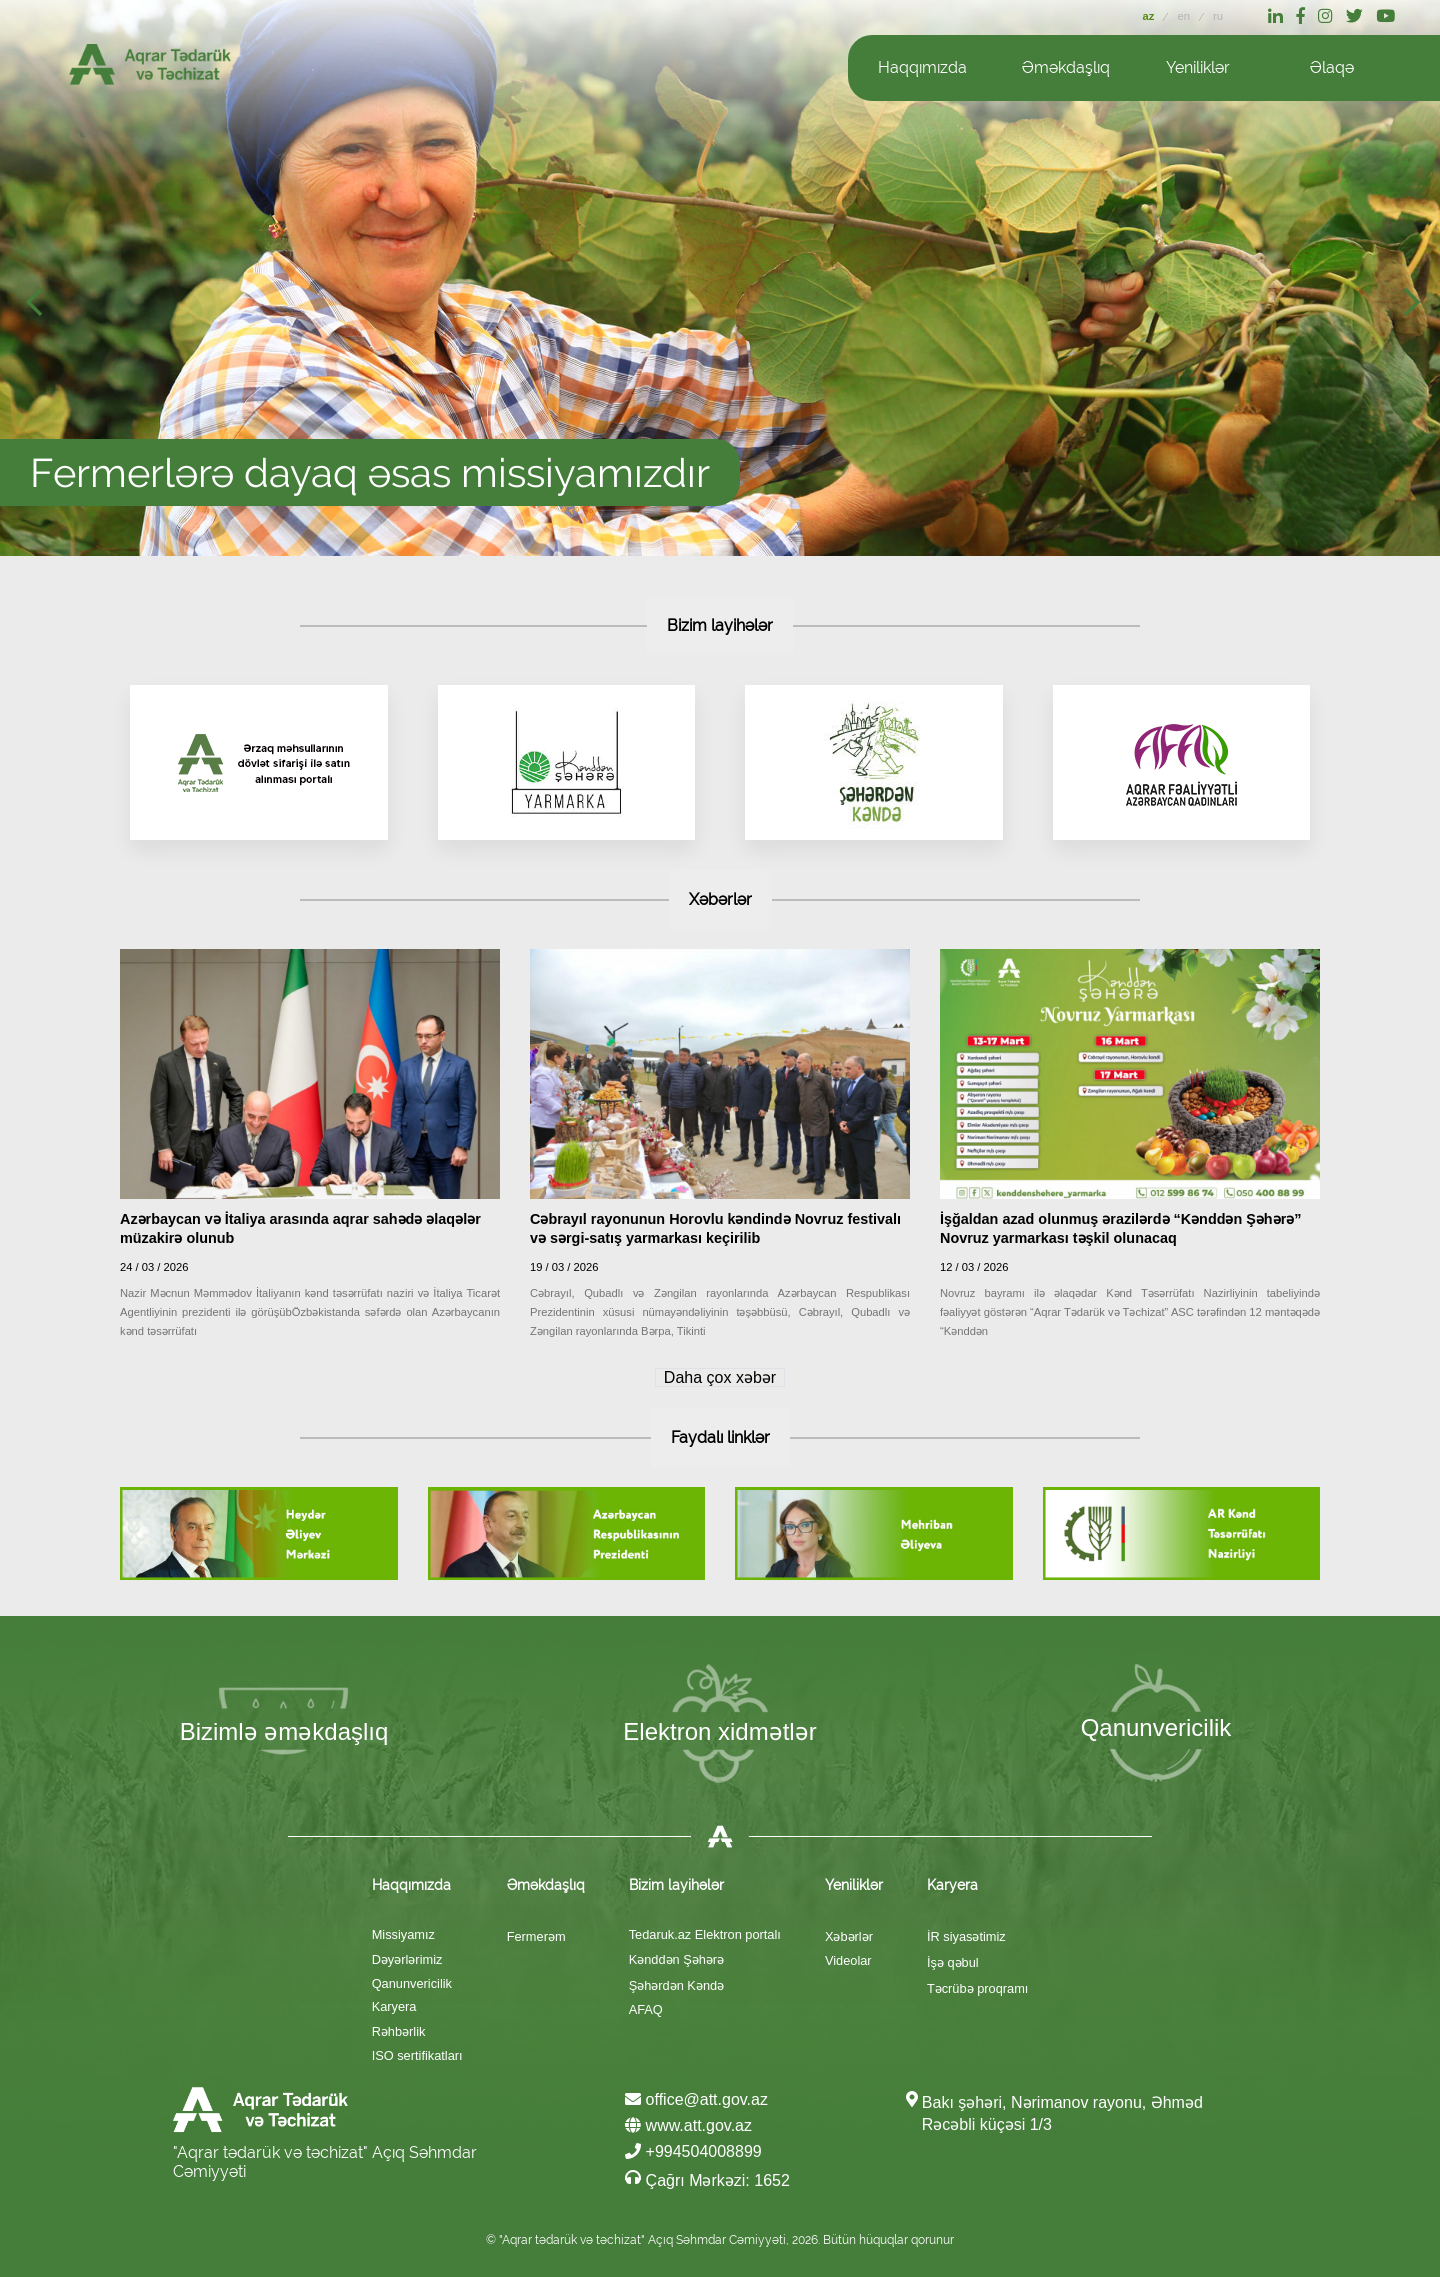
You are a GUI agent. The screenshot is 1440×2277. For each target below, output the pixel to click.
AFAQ (646, 2009)
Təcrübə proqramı (977, 1988)
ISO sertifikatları (417, 2055)
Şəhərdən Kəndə (676, 1985)
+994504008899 (693, 2151)
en (1185, 16)
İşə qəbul (953, 1962)
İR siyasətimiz (966, 1936)
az (1150, 16)
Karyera (394, 2006)
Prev (40, 308)
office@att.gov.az (696, 2099)
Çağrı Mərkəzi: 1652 (707, 2179)
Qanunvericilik (412, 1983)
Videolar (848, 1960)
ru (1218, 16)
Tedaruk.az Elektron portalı (705, 1934)
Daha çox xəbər (720, 1377)
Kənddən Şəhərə (676, 1959)
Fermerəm (536, 1936)
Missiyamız (403, 1934)
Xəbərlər (849, 1936)
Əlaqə (1332, 67)
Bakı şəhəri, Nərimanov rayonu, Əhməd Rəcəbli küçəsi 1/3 (1062, 2113)
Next (1418, 308)
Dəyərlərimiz (407, 1959)
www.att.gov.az (688, 2125)
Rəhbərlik (399, 2031)
